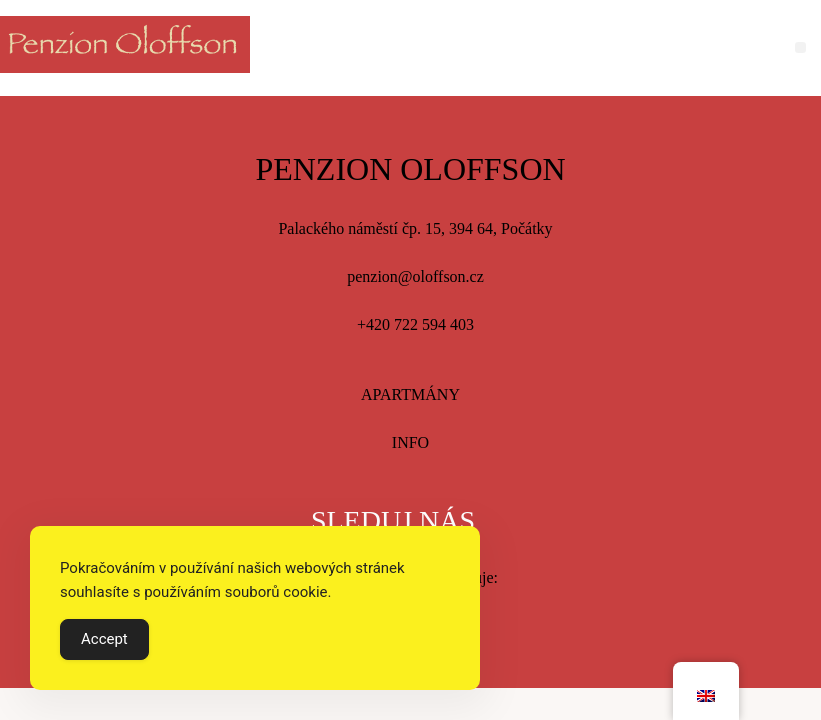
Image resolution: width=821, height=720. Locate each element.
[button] (800, 47)
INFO (410, 442)
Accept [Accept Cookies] (104, 639)
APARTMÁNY (410, 394)
